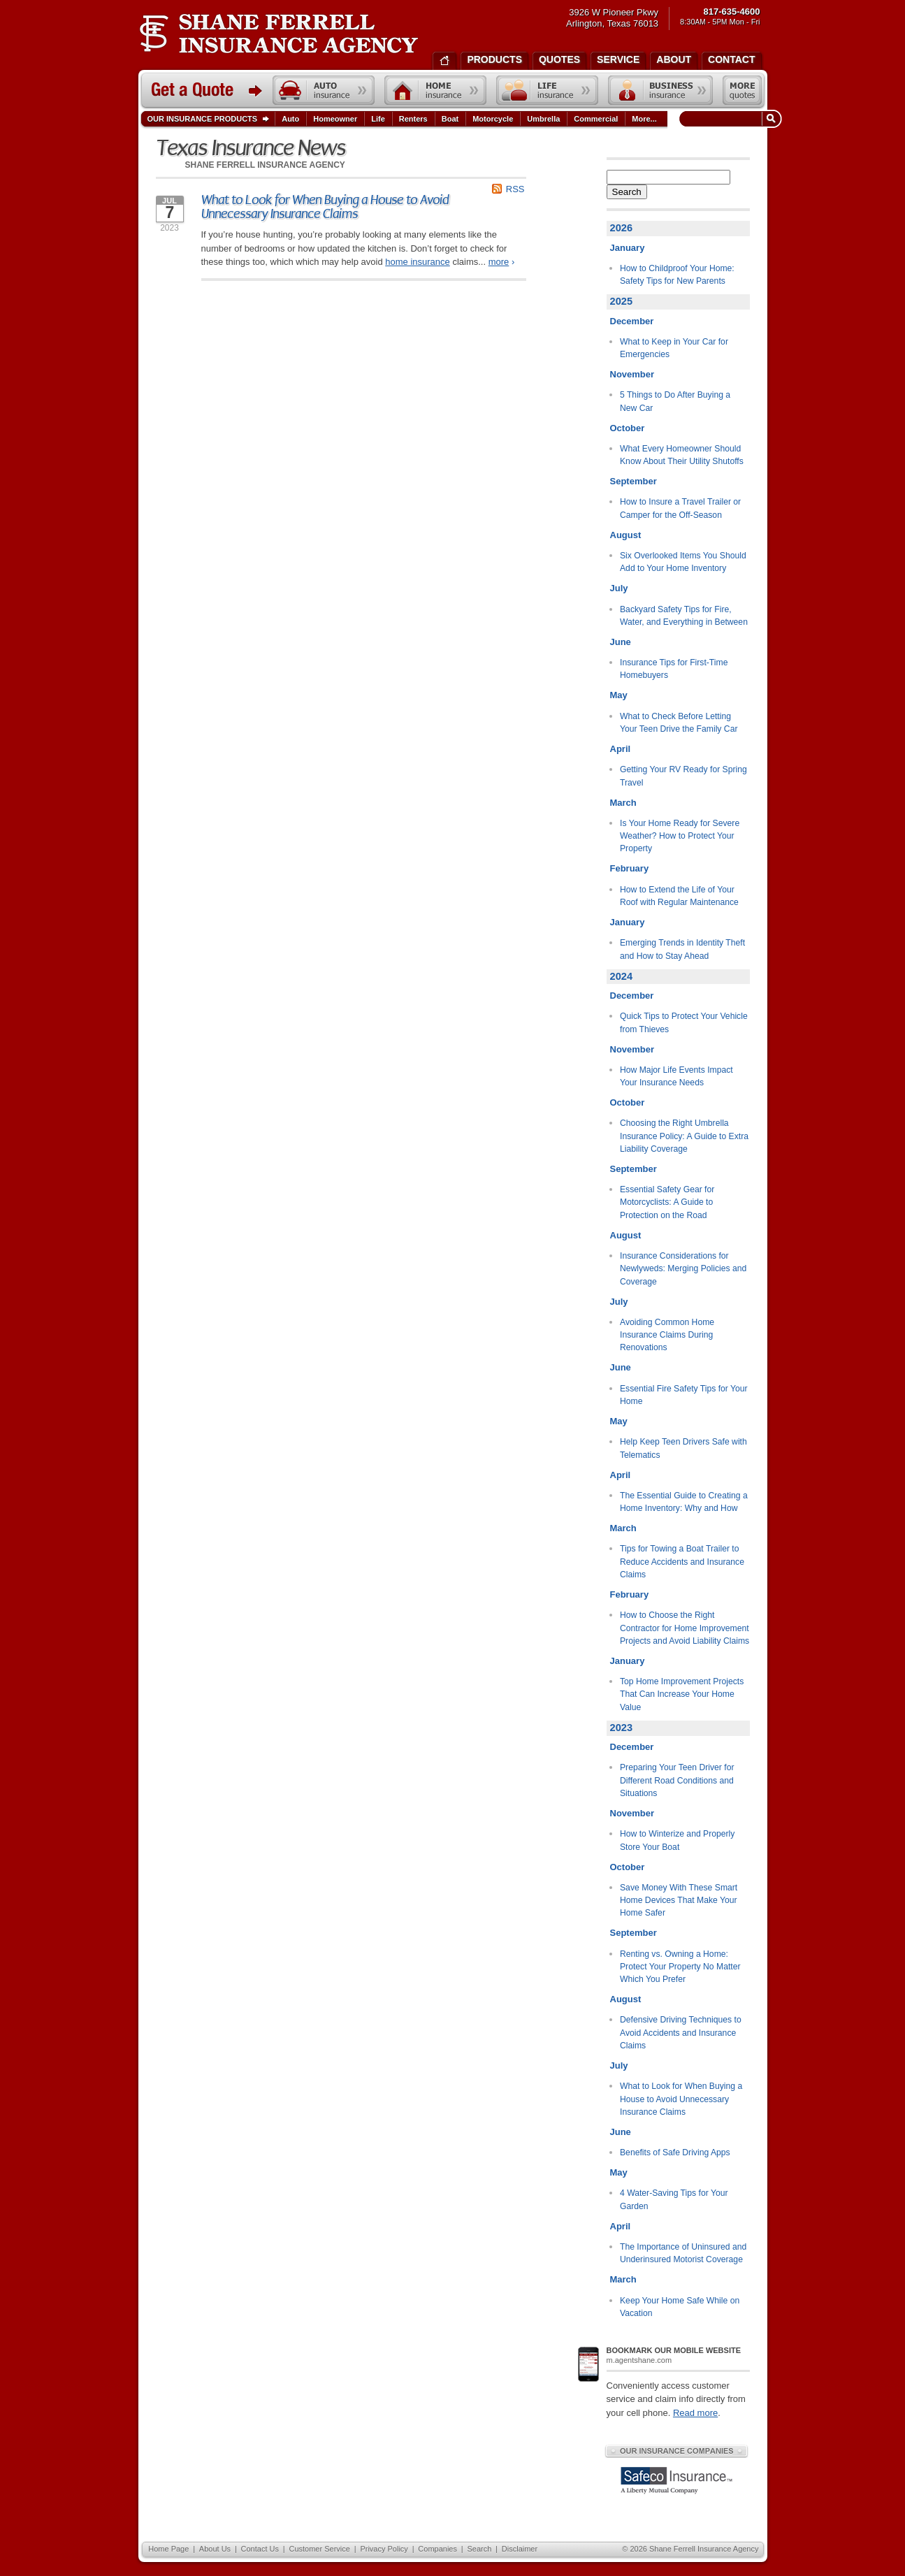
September (633, 481)
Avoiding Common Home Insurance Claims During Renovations (667, 1335)
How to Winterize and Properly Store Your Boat (677, 1840)
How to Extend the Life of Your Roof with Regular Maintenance (679, 896)
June (620, 642)
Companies (437, 2549)
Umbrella (543, 119)
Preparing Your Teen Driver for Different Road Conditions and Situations (677, 1780)
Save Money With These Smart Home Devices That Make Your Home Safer (678, 1900)
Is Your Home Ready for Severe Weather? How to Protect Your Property (679, 836)
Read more (695, 2413)
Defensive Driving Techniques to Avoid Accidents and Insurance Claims (680, 2032)
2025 (621, 301)
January (627, 248)
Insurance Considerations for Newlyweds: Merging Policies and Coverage (683, 1269)
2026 (621, 227)
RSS (515, 189)
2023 (621, 1727)
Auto (290, 119)
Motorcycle (492, 119)
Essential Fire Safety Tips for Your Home (684, 1395)
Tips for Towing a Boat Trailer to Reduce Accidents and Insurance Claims (682, 1561)
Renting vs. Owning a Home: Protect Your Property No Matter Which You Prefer (680, 1967)
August (626, 535)
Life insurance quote (547, 90)
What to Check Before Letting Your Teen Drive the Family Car (678, 722)
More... (646, 119)
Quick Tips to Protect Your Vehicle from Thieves (684, 1022)
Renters (413, 119)
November (632, 374)
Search (627, 192)
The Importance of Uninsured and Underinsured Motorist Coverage (683, 2253)
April (620, 749)
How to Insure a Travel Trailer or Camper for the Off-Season (680, 508)
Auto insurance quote (324, 90)
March (623, 802)
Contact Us (260, 2549)
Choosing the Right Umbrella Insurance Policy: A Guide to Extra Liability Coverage (684, 1136)
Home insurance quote (435, 90)
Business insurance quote (660, 90)
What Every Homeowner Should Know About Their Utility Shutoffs (682, 455)
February (629, 868)
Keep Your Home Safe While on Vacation (679, 2307)
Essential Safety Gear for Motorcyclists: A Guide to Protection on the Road (667, 1202)
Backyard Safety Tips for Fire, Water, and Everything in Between (684, 616)
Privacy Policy (383, 2549)
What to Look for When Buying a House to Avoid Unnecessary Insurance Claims (325, 207)
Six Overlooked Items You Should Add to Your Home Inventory (683, 562)
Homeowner (335, 119)
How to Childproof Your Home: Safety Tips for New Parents (677, 274)
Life (378, 119)
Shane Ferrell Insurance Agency (278, 34)
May (619, 695)
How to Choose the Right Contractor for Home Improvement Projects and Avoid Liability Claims (684, 1628)
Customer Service (319, 2549)
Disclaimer (519, 2549)
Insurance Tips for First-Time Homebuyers (673, 669)
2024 (621, 976)
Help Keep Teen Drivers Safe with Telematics (683, 1448)
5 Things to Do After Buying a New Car (675, 401)
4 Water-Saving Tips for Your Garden (673, 2199)
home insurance (417, 261)
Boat (450, 119)
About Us (215, 2549)
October (627, 428)
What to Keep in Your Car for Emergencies (674, 348)
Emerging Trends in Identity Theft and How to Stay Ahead (682, 949)
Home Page (168, 2549)
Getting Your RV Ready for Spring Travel (683, 776)
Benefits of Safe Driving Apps (675, 2152)
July (619, 588)
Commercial (596, 119)
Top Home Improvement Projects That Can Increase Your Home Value (682, 1694)
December (632, 321)
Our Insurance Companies (676, 2451)
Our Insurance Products (211, 119)
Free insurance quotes (742, 90)
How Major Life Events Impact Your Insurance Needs (676, 1076)
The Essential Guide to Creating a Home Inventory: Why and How (684, 1502)
